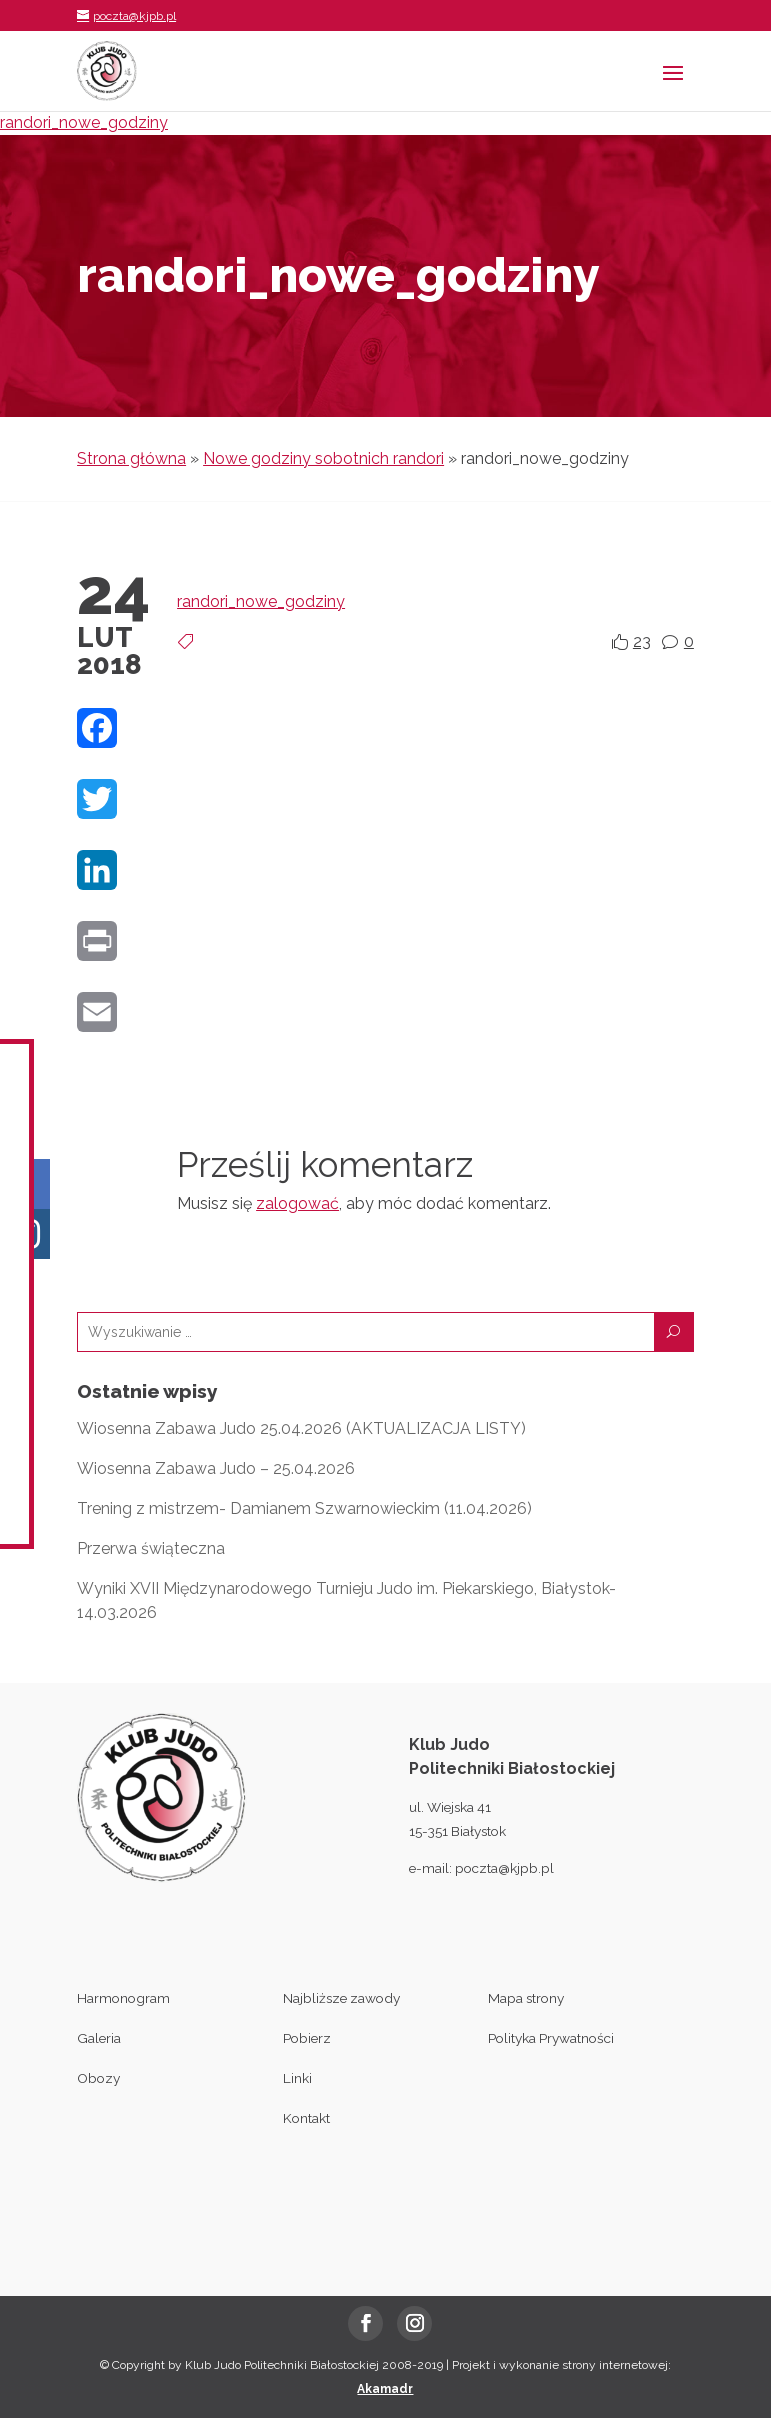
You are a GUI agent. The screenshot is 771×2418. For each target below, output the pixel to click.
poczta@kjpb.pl (504, 1868)
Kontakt (306, 2118)
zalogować (297, 1203)
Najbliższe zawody (341, 1998)
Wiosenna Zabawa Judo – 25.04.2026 (216, 1468)
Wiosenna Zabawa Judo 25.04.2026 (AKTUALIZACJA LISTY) (301, 1428)
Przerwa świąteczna (151, 1548)
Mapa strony (526, 1998)
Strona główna (131, 458)
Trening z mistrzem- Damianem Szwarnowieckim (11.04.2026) (304, 1508)
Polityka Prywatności (551, 2038)
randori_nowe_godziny (84, 122)
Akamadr (385, 2389)
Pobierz (307, 2038)
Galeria (99, 2038)
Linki (297, 2078)
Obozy (98, 2078)
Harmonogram (123, 1998)
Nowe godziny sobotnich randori (323, 458)
